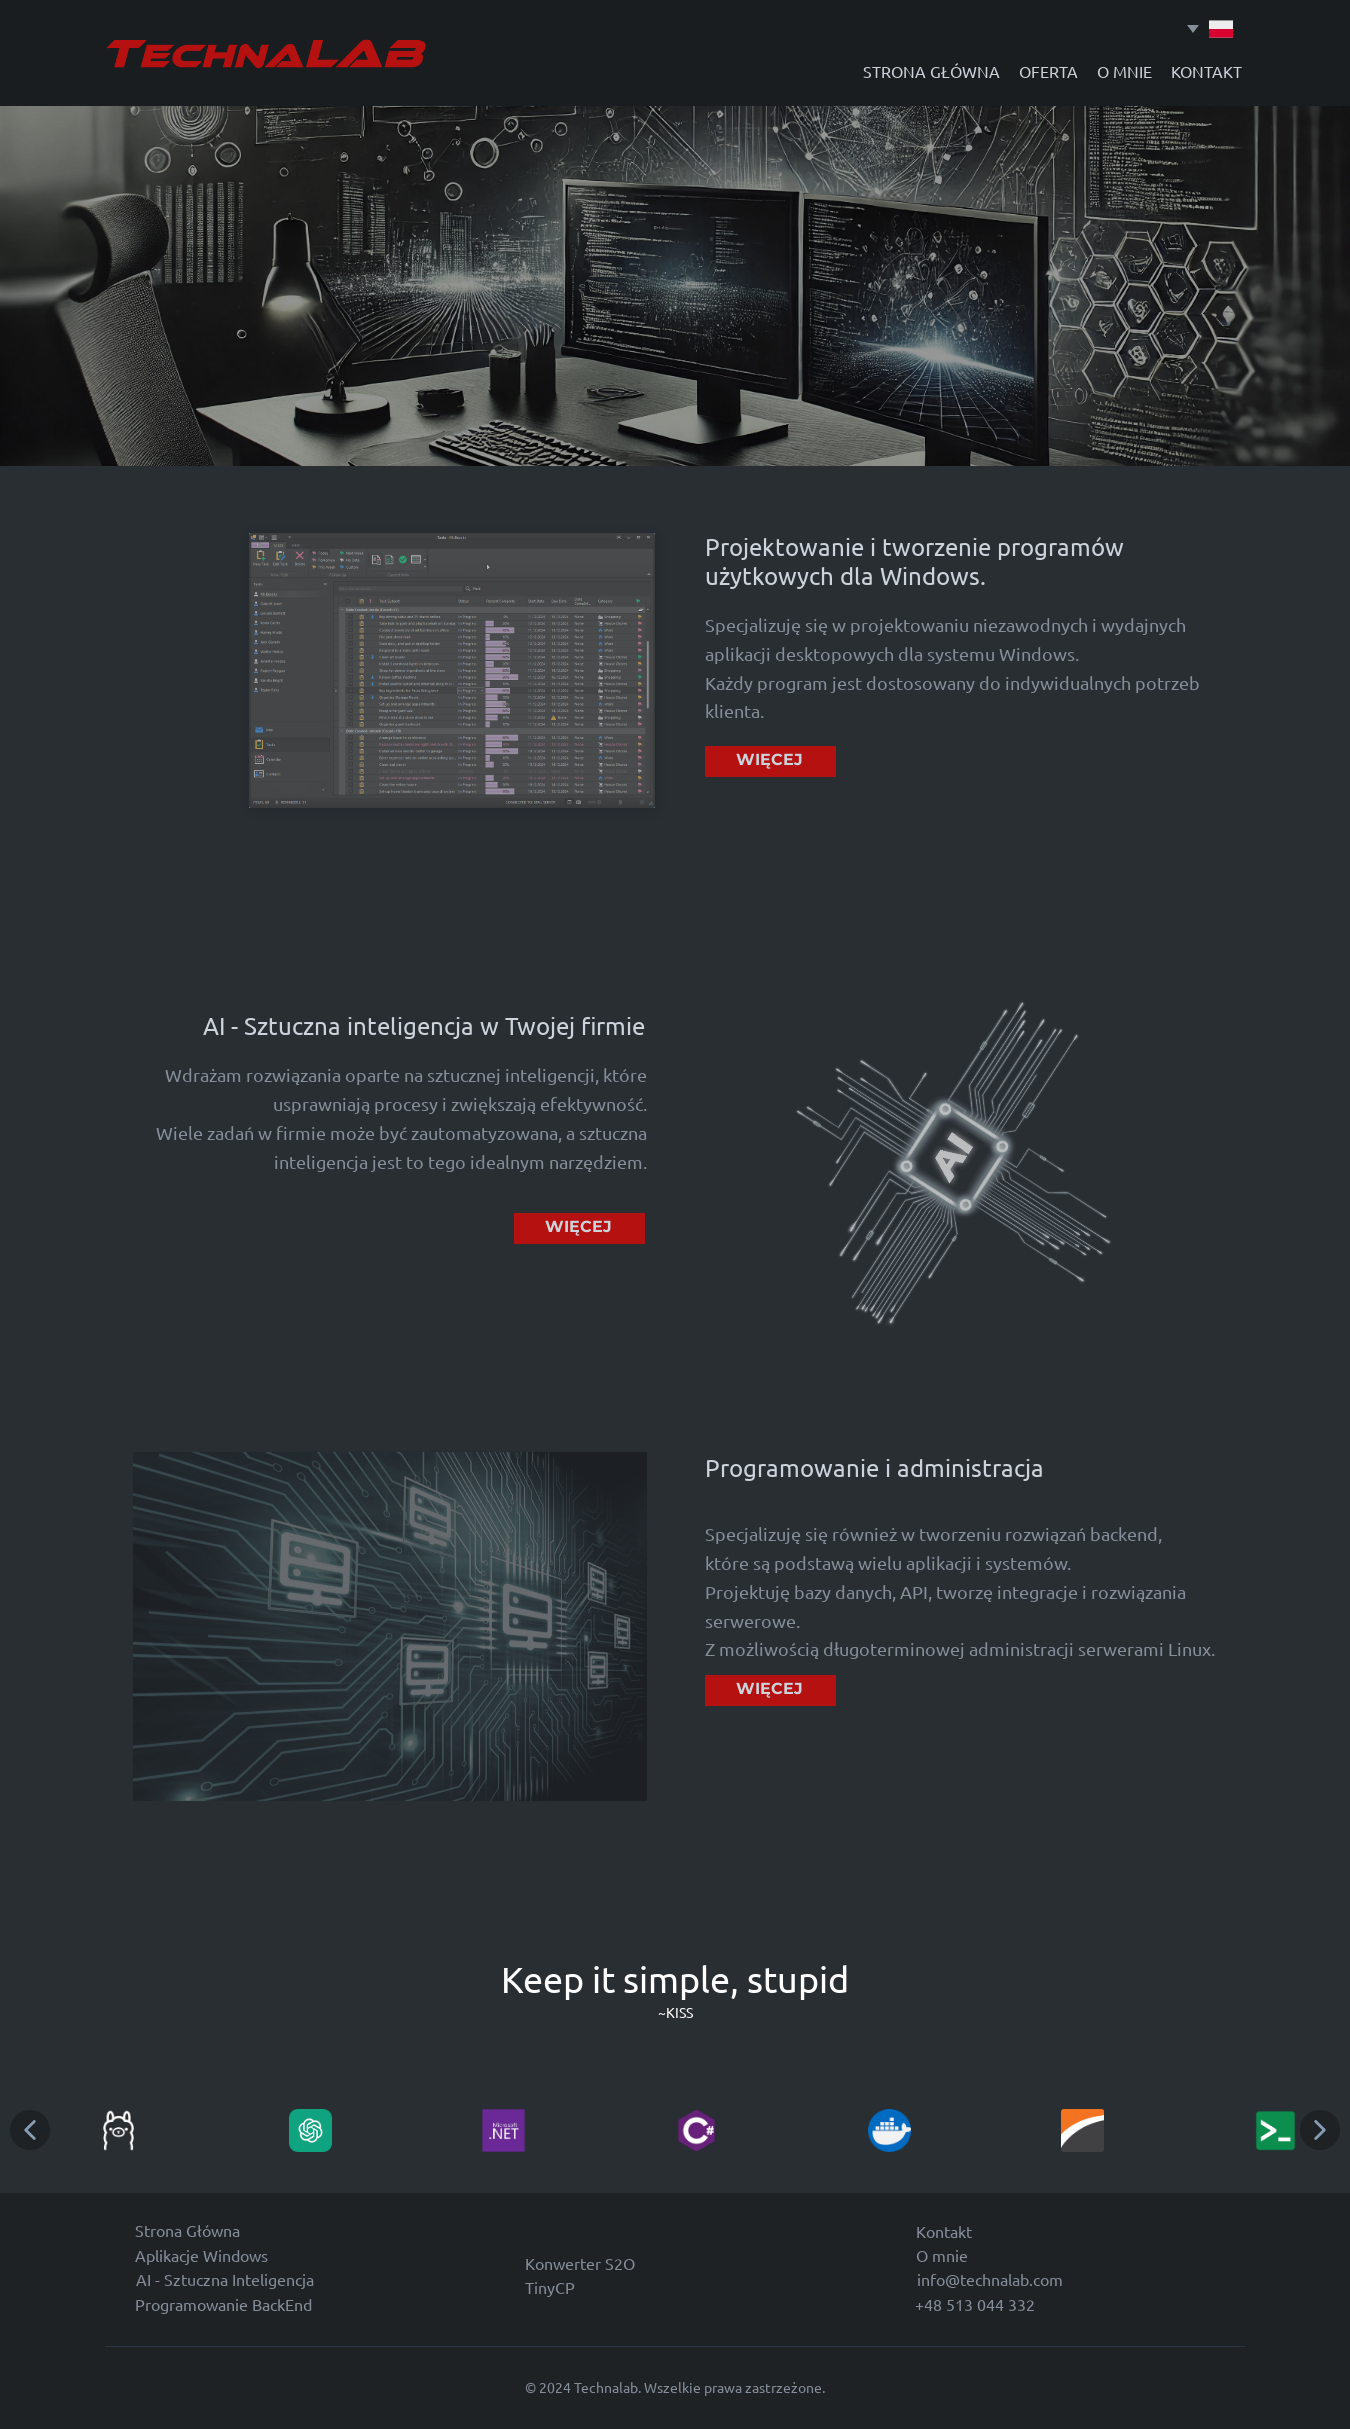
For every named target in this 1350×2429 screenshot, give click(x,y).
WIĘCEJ (769, 759)
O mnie (942, 2255)
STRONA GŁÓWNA (931, 71)
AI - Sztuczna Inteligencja (225, 2279)
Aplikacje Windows (201, 2255)
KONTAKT (1206, 71)
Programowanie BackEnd (223, 2304)
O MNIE (1124, 71)
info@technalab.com (990, 2279)
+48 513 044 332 (975, 2304)
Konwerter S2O (580, 2263)
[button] (30, 2130)
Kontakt (944, 2231)
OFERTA (1048, 71)
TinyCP (550, 2287)
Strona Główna (187, 2230)
